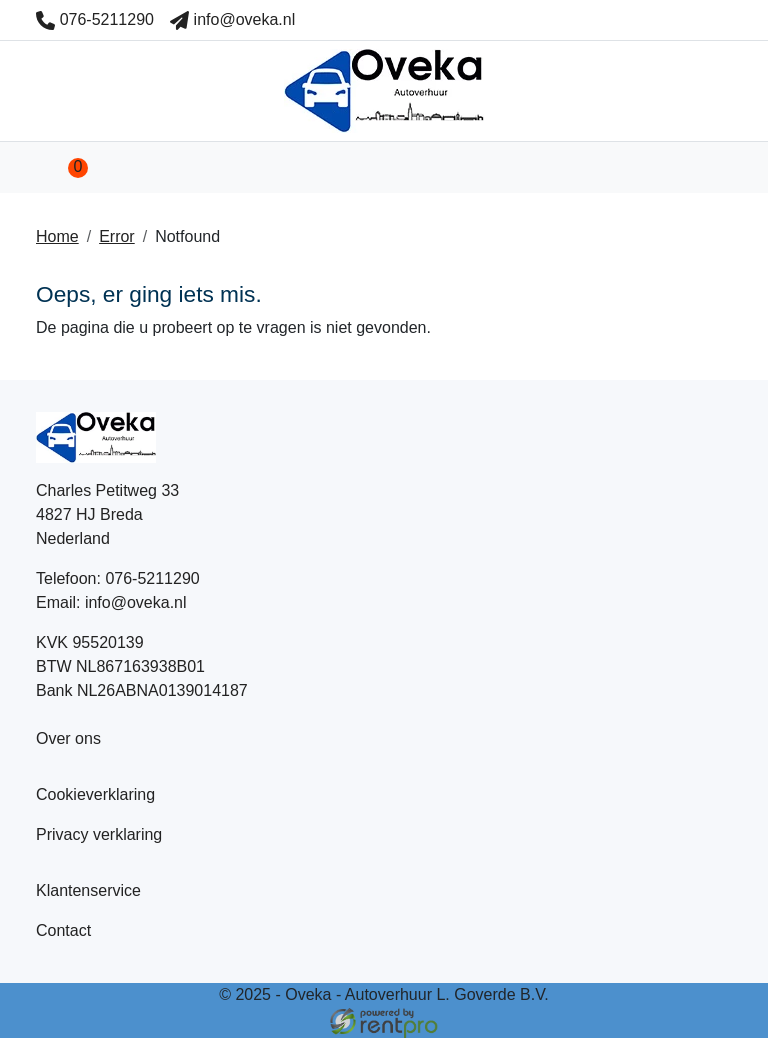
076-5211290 (95, 19)
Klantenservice (88, 890)
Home (57, 236)
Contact (63, 930)
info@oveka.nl (232, 19)
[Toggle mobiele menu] (708, 167)
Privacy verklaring (99, 834)
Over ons (68, 738)
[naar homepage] (384, 91)
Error (117, 236)
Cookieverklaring (95, 794)
